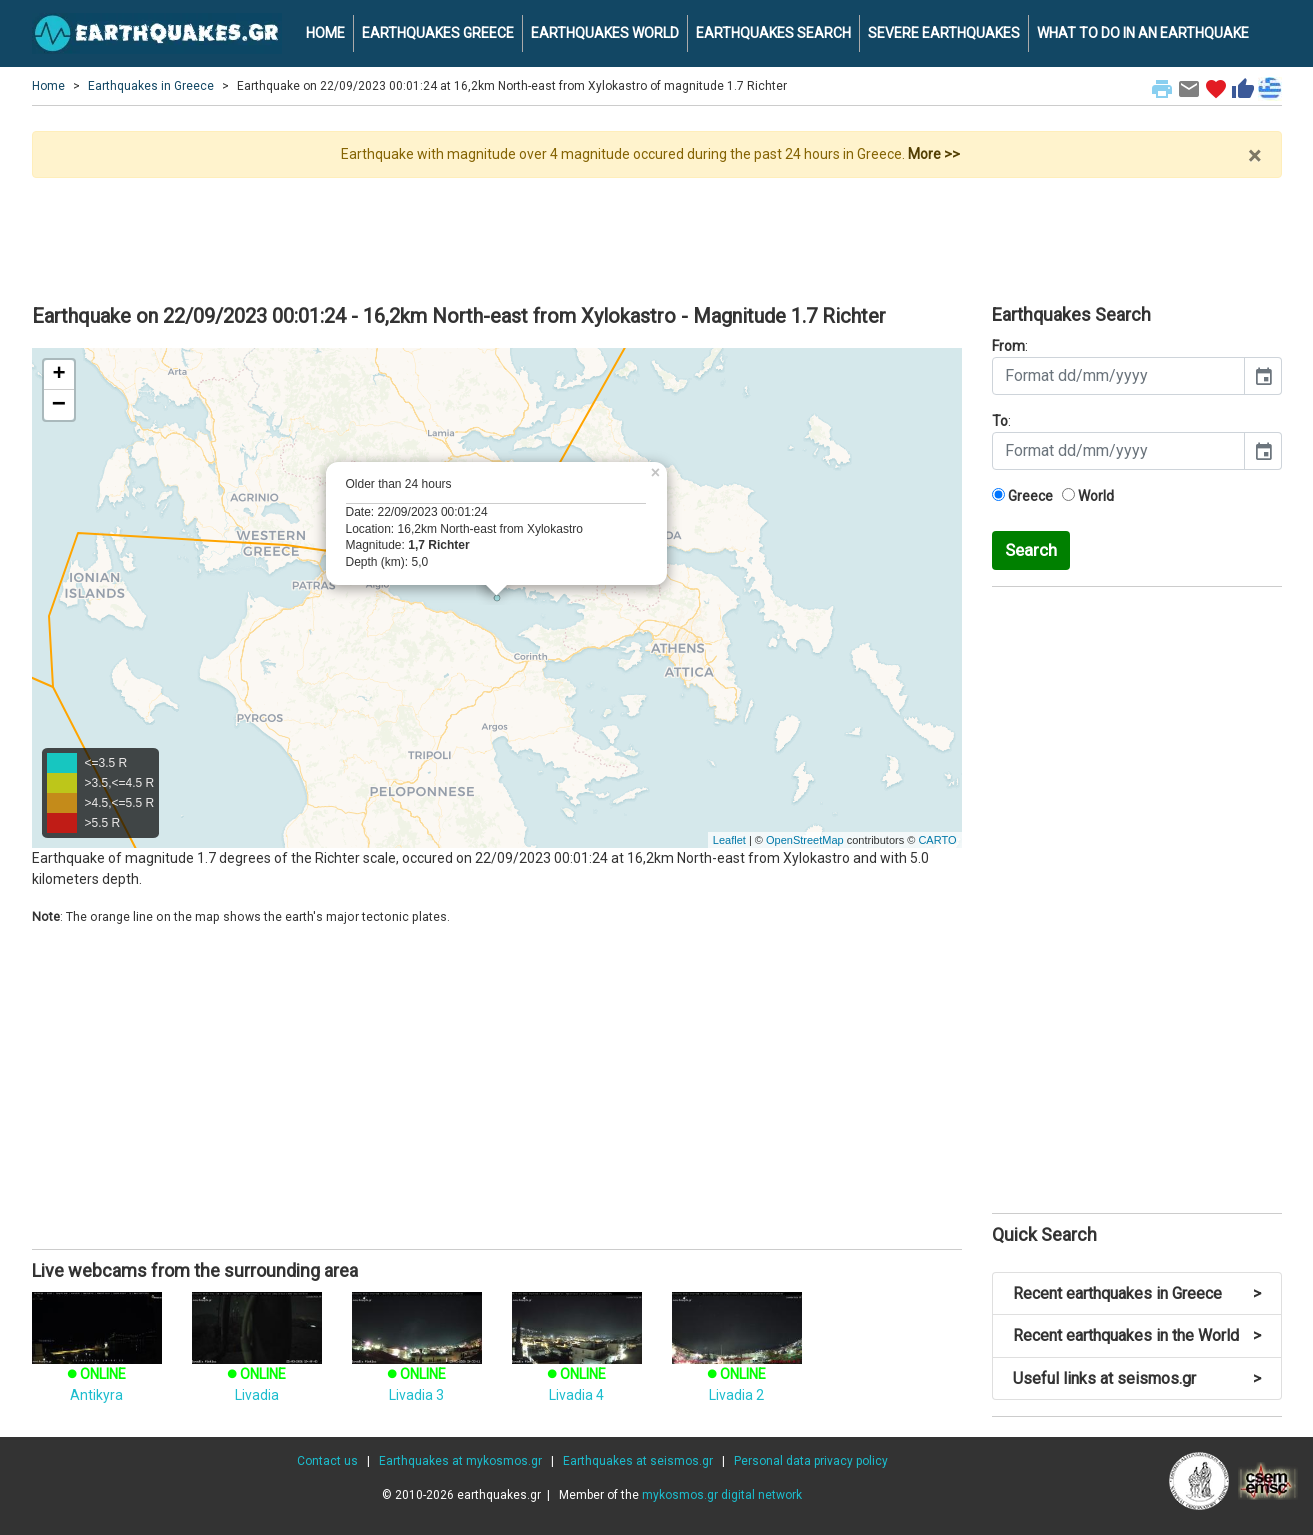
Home (48, 86)
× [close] (1254, 156)
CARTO (937, 840)
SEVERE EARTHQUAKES (944, 33)
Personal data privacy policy (811, 1461)
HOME (325, 33)
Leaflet (729, 840)
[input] (1118, 376)
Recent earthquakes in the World (1137, 1335)
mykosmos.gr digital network (722, 1495)
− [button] (59, 405)
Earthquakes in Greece (151, 86)
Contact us (327, 1461)
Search (1031, 550)
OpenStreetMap (805, 840)
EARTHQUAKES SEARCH (773, 33)
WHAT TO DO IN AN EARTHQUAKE (1143, 33)
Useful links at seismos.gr (1137, 1378)
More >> (934, 154)
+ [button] (58, 375)
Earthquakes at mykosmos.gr (460, 1461)
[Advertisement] (657, 233)
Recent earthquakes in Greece (1137, 1293)
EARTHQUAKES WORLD (605, 33)
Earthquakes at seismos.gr (638, 1461)
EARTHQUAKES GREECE (438, 33)
